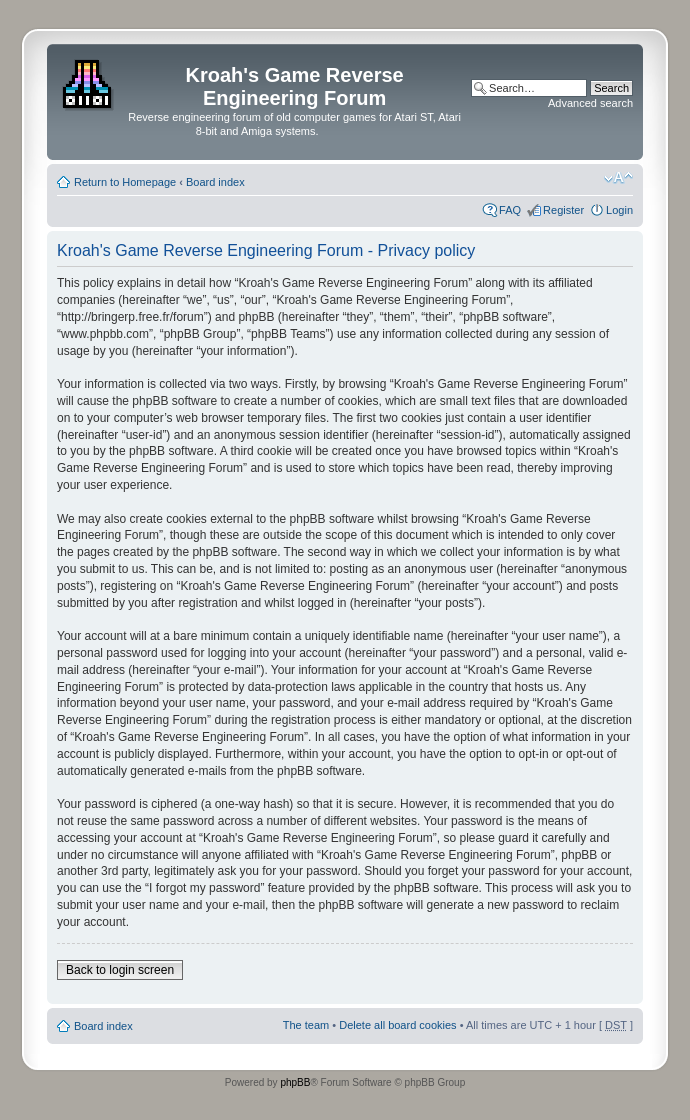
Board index (215, 182)
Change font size (618, 178)
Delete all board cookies (397, 1025)
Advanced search (590, 103)
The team (306, 1025)
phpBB (295, 1082)
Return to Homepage (125, 182)
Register (563, 210)
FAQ (510, 210)
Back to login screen (120, 970)
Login (619, 210)
